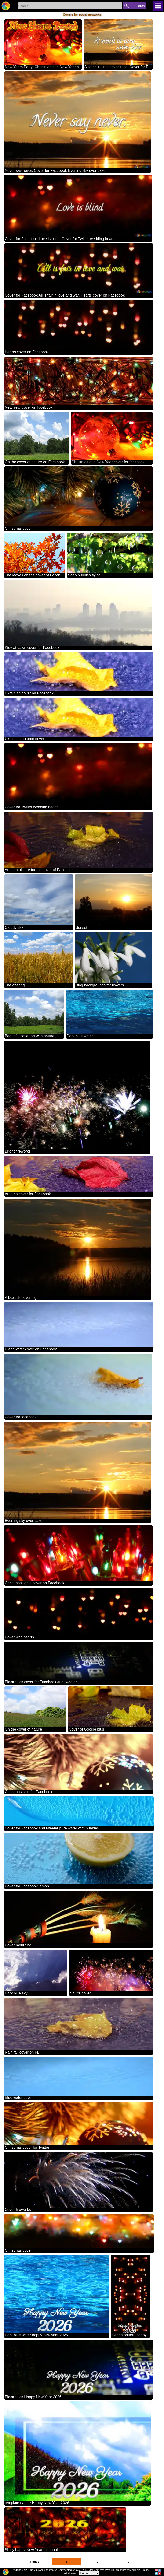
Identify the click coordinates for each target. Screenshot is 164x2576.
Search (139, 6)
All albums (70, 2573)
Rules (146, 2570)
